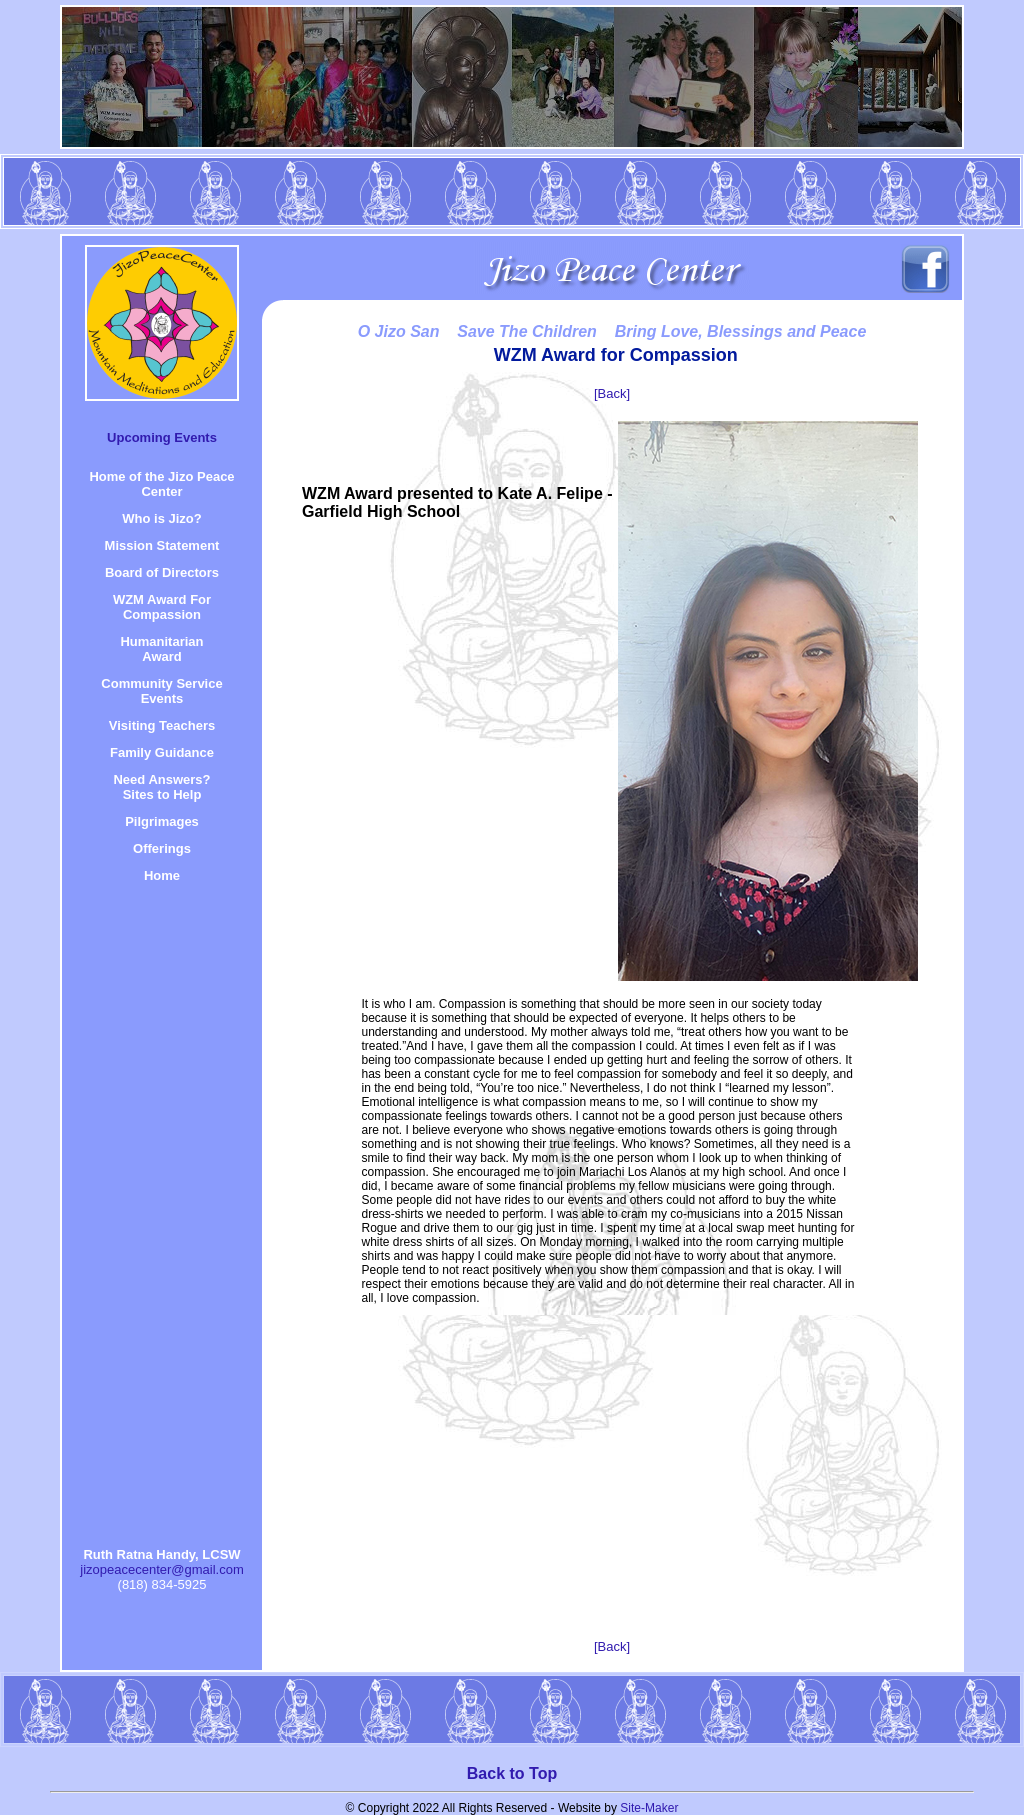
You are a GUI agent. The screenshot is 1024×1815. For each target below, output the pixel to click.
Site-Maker (649, 1808)
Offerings (162, 848)
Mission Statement (162, 545)
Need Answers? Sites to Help (161, 787)
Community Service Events (161, 691)
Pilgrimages (162, 821)
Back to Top (512, 1773)
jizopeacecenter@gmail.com (162, 1569)
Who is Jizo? (161, 518)
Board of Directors (162, 572)
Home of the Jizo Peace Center (161, 484)
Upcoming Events (162, 437)
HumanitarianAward (161, 649)
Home (162, 875)
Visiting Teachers (162, 725)
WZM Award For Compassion (162, 607)
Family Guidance (162, 752)
